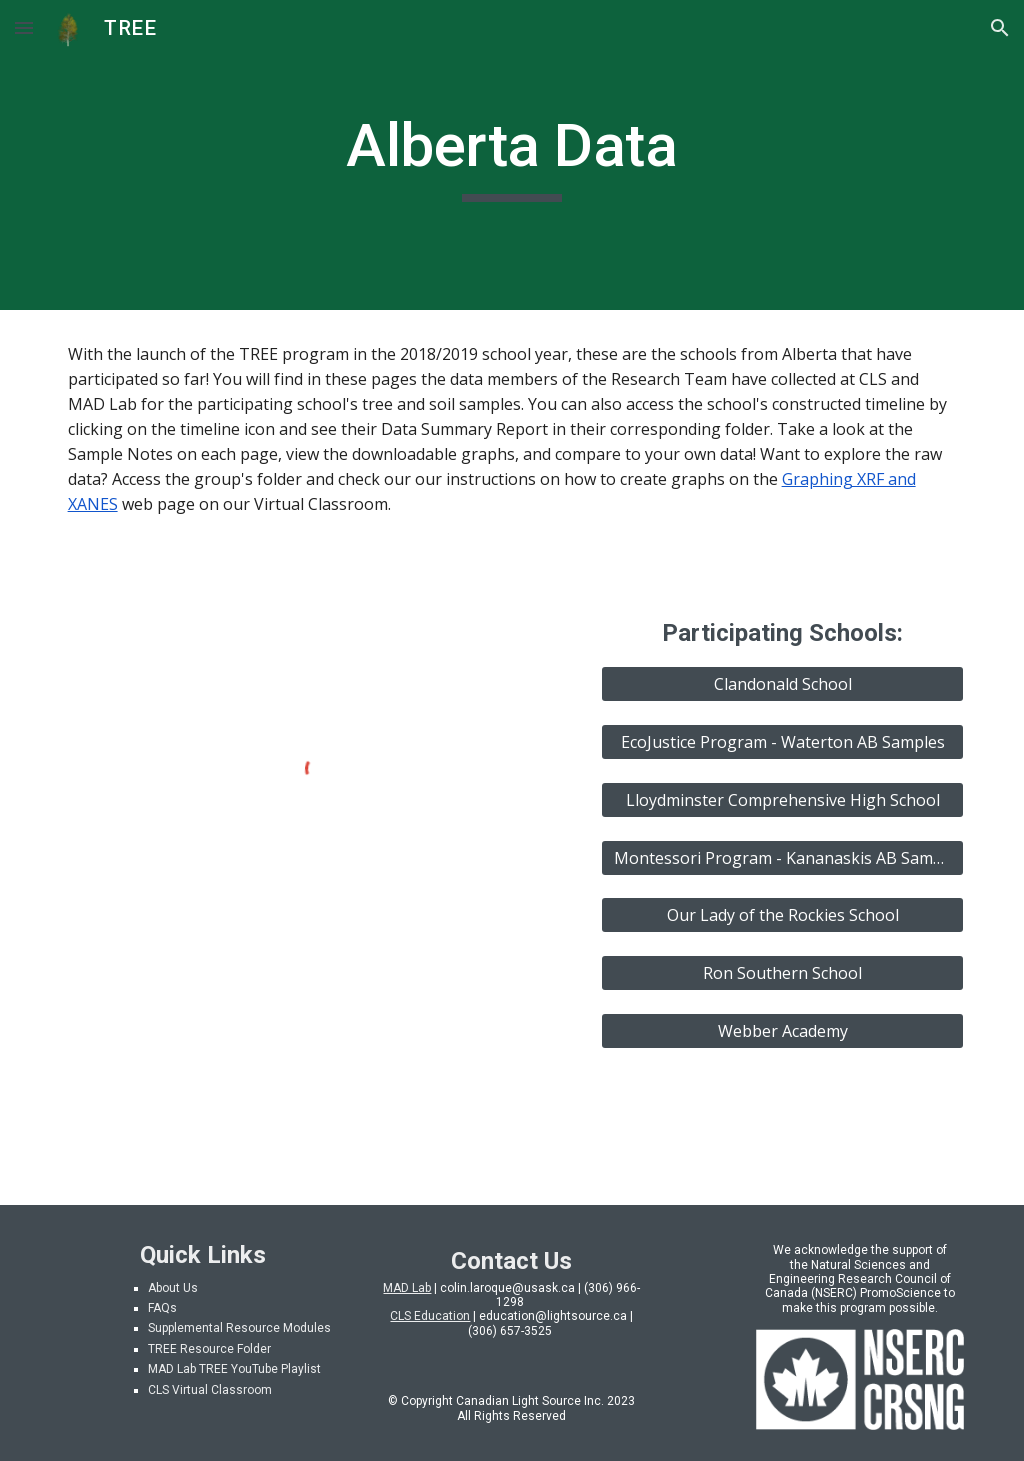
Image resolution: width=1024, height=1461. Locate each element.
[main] (511, 155)
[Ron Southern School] (782, 973)
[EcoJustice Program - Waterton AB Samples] (782, 742)
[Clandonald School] (782, 684)
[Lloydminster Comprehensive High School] (782, 800)
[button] (24, 27)
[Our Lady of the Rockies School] (782, 915)
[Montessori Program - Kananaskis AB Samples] (782, 858)
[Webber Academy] (782, 1031)
